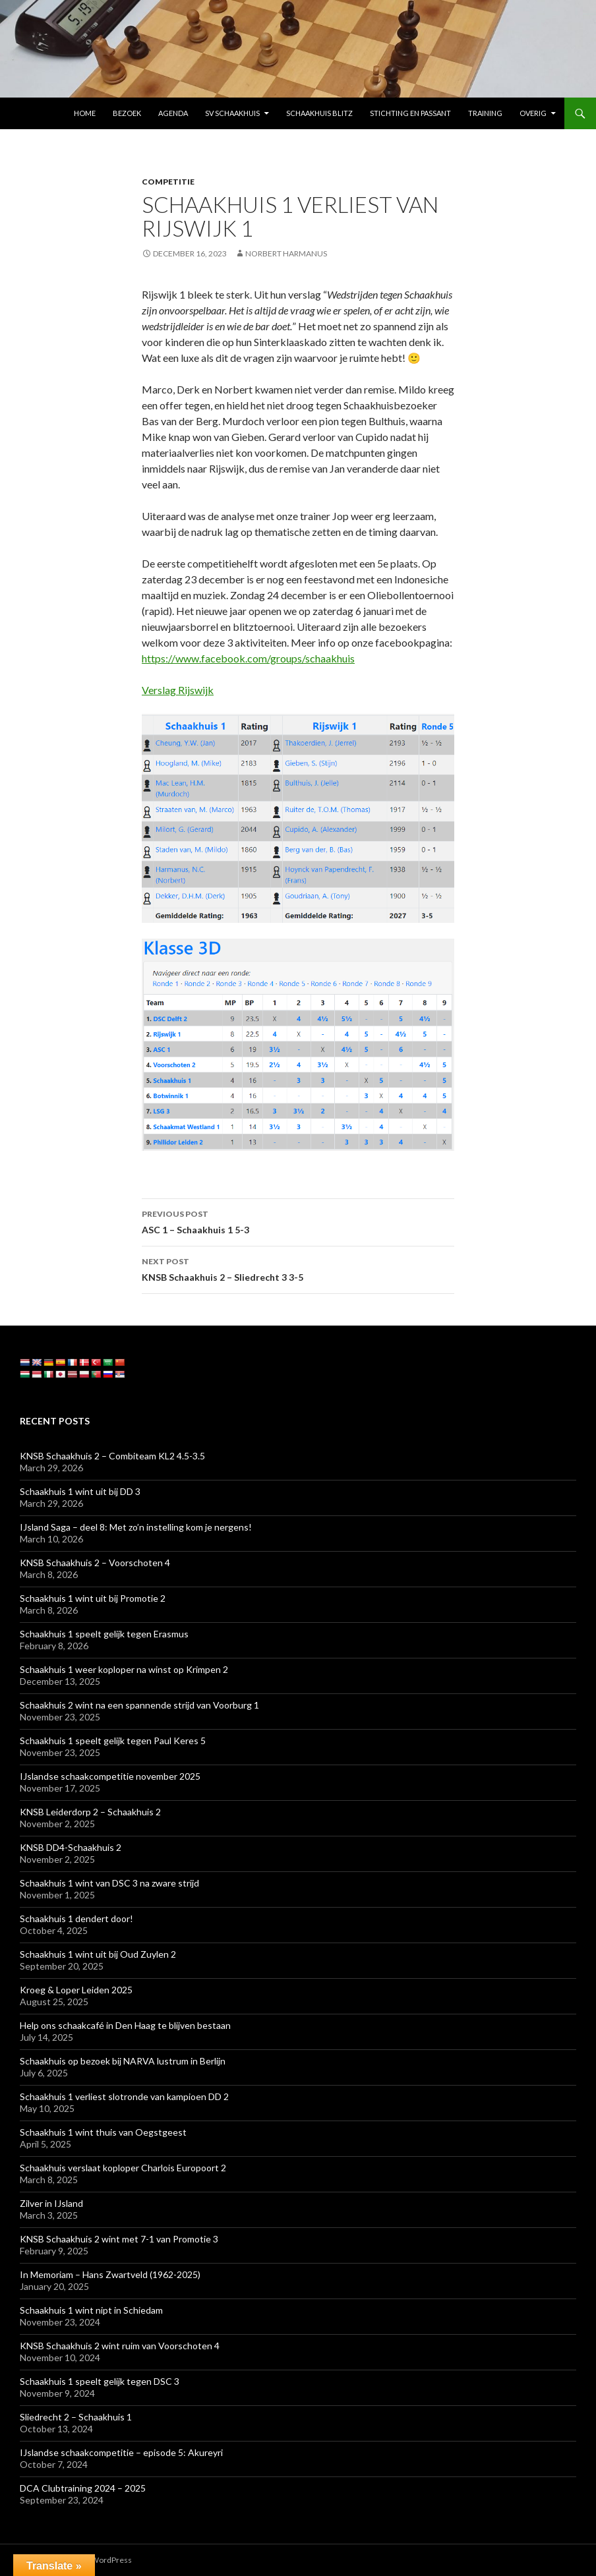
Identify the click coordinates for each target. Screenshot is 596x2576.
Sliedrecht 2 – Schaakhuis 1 (76, 2416)
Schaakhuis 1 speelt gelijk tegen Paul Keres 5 (113, 1740)
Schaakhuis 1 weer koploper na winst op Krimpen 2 (124, 1669)
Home (85, 113)
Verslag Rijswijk (178, 690)
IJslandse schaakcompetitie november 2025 (110, 1776)
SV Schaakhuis (232, 113)
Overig (533, 113)
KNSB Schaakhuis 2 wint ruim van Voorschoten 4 (120, 2345)
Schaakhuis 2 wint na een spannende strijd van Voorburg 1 (139, 1705)
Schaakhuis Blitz (319, 113)
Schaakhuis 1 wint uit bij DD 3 (80, 1491)
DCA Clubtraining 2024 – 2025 (83, 2488)
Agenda (173, 113)
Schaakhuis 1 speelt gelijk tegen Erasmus (104, 1633)
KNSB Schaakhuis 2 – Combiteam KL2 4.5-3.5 (112, 1455)
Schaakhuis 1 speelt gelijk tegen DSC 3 (99, 2381)
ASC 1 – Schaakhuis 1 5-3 (298, 1220)
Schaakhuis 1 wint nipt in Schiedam (91, 2310)
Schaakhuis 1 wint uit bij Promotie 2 (92, 1598)
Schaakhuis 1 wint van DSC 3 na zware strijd (109, 1882)
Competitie (168, 182)
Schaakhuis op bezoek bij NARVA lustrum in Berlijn (122, 2060)
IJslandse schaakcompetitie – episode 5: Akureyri (121, 2452)
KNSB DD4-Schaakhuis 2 (70, 1847)
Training (485, 113)
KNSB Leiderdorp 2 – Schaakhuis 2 (90, 1811)
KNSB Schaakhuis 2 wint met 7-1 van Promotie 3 (119, 2238)
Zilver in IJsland (51, 2203)
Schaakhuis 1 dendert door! (76, 1918)
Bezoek (127, 113)
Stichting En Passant (410, 113)
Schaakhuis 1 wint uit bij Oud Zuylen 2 (98, 1954)
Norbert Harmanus (286, 253)
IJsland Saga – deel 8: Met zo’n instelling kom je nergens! (136, 1527)
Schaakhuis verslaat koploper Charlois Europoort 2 (123, 2167)
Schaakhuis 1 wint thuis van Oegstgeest (103, 2132)
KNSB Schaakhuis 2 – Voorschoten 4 (95, 1562)
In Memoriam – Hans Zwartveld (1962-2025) (110, 2274)
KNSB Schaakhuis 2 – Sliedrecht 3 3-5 (298, 1268)
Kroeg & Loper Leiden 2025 (76, 1989)
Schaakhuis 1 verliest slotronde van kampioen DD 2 (124, 2096)
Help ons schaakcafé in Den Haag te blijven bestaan (125, 2025)
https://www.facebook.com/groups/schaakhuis (248, 658)
